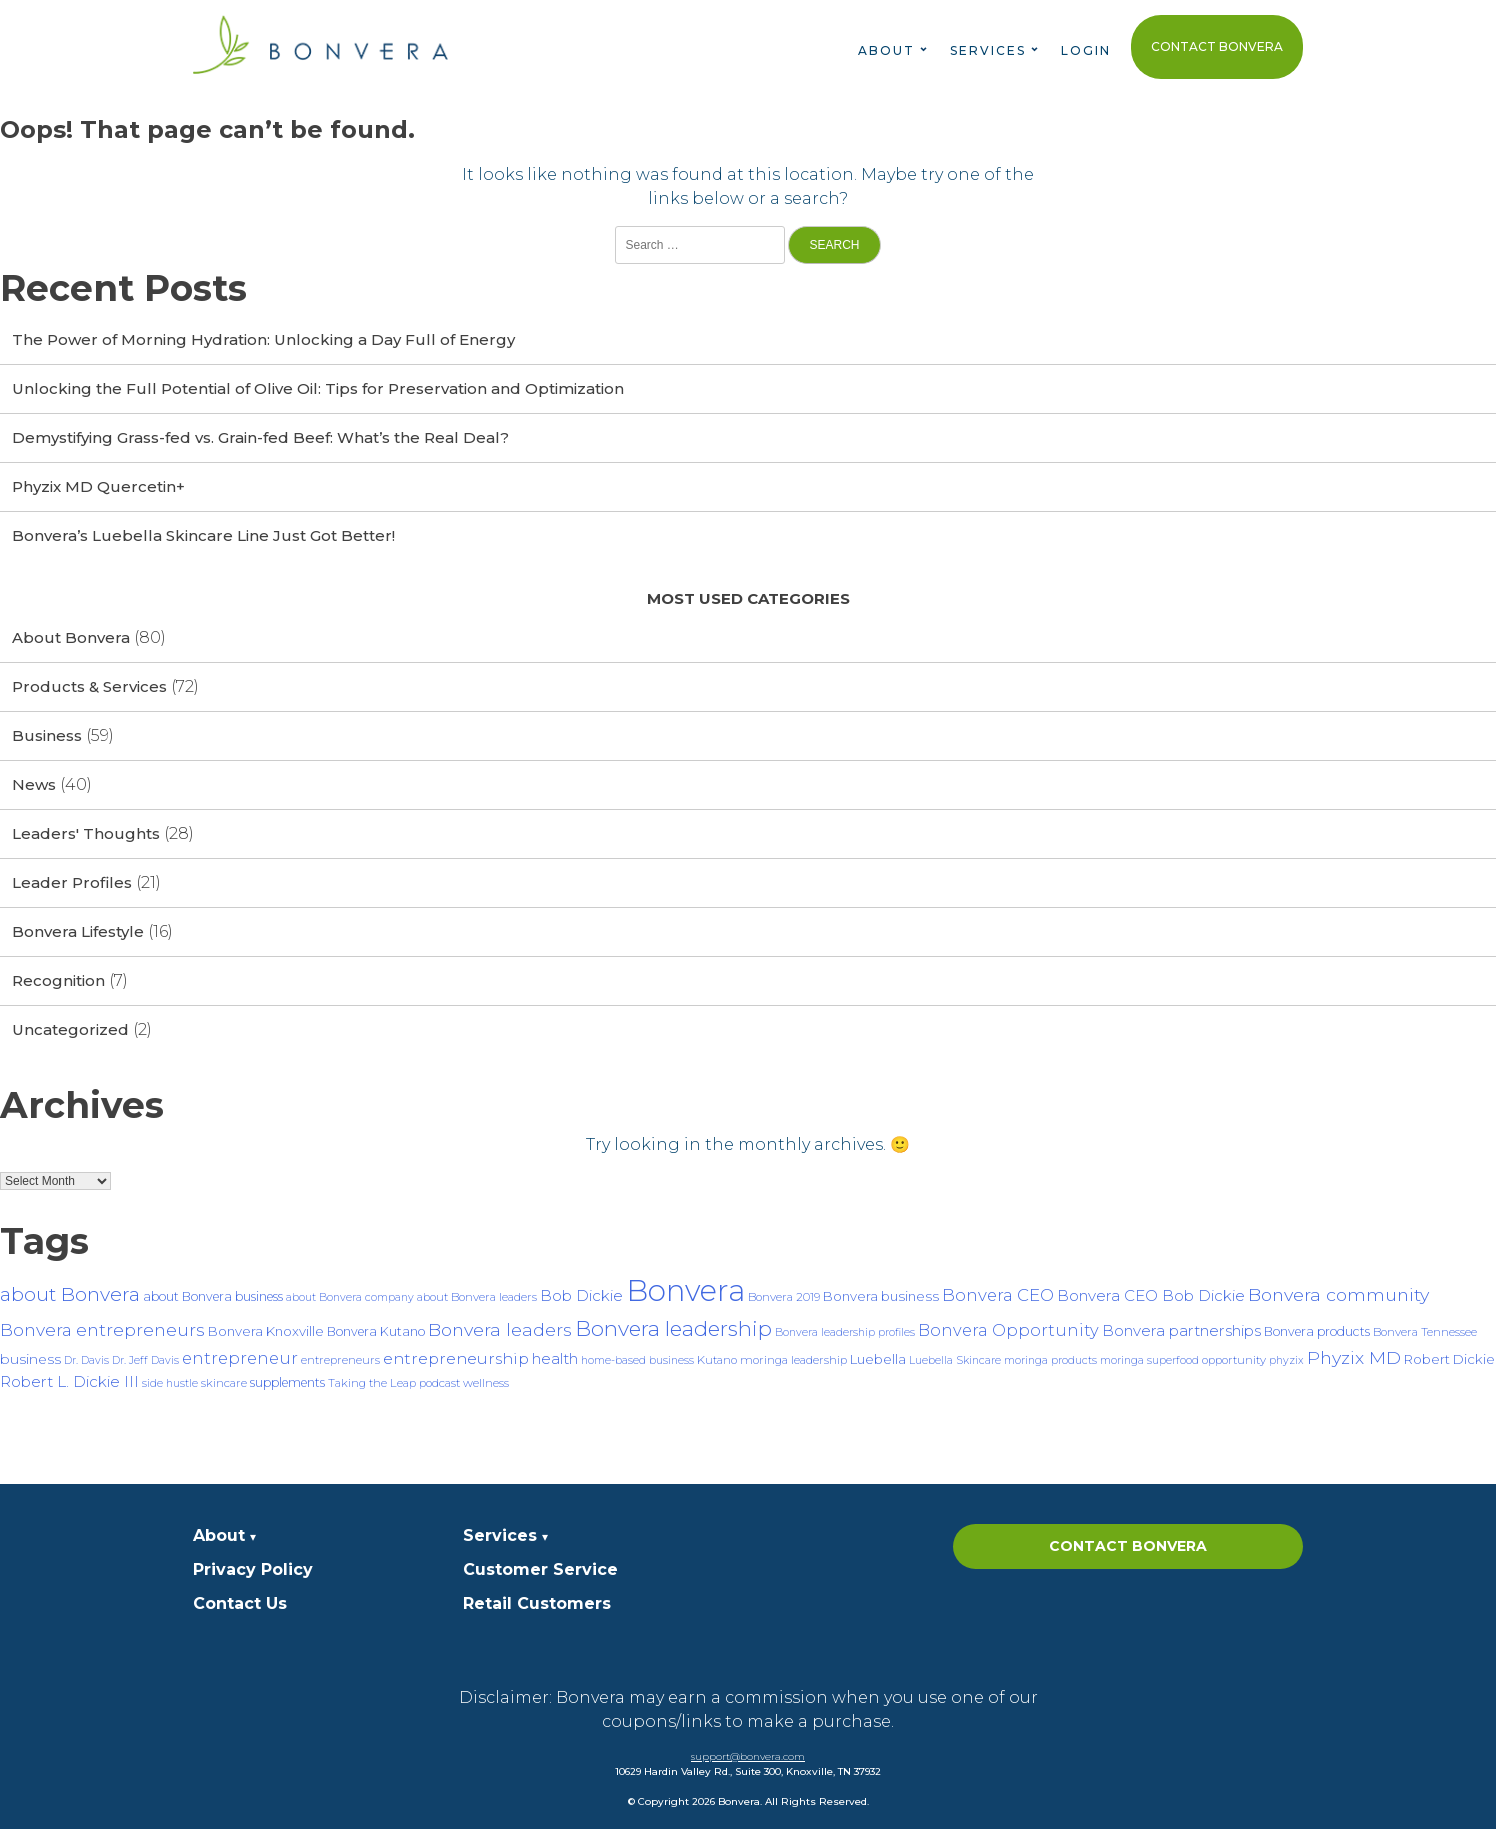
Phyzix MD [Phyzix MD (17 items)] (1354, 1357)
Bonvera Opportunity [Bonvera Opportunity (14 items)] (1008, 1330)
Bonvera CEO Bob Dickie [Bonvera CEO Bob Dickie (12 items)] (1151, 1295)
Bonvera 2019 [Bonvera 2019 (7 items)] (784, 1297)
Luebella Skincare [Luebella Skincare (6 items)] (955, 1360)
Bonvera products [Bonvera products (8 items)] (1317, 1331)
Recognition (58, 980)
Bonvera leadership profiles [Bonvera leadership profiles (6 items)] (845, 1332)
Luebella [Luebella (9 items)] (878, 1359)
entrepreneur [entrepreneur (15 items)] (240, 1358)
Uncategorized (70, 1029)
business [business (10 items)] (30, 1359)
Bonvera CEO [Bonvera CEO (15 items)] (998, 1295)
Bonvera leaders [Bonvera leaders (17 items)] (500, 1329)
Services (988, 50)
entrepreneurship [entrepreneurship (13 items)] (456, 1358)
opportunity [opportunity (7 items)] (1234, 1360)
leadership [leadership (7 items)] (819, 1360)
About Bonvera (71, 637)
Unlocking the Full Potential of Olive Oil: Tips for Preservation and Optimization (318, 388)
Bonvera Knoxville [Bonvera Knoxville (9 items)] (266, 1331)
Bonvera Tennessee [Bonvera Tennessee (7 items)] (1425, 1332)
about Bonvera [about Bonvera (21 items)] (70, 1294)
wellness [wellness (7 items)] (486, 1383)
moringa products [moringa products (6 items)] (1050, 1360)
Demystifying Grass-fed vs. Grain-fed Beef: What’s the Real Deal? (260, 437)
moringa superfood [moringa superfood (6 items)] (1149, 1360)
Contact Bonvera (1217, 46)
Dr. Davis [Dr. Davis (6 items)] (86, 1360)
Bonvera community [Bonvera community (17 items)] (1338, 1294)
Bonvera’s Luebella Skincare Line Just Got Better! (203, 535)
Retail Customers (537, 1603)
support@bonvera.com (748, 1756)
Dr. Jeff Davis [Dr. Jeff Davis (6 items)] (145, 1360)
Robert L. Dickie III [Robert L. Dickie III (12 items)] (69, 1381)
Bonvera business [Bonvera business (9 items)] (881, 1296)
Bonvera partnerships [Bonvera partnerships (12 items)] (1181, 1330)
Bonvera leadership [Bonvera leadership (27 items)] (673, 1328)
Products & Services (89, 686)
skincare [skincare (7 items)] (224, 1383)
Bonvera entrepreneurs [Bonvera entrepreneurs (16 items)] (102, 1329)
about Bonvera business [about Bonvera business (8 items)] (213, 1296)
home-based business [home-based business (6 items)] (637, 1360)
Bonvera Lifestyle (78, 931)
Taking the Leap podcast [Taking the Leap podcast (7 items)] (394, 1383)
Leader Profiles (72, 882)
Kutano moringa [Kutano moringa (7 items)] (742, 1360)
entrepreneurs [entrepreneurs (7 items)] (340, 1360)
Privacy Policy (253, 1569)
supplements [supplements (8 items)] (287, 1382)
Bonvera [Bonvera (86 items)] (685, 1290)
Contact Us (240, 1603)
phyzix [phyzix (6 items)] (1286, 1360)
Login (1086, 50)
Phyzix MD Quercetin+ (98, 486)
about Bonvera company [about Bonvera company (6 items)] (350, 1297)
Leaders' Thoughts (86, 833)
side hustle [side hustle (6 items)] (170, 1383)
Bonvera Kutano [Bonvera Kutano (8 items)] (376, 1331)
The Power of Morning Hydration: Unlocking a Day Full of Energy (263, 339)
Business (47, 735)
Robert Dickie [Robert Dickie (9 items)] (1449, 1359)
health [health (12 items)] (555, 1358)
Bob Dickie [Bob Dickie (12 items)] (581, 1295)
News (34, 784)
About (886, 50)
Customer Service (540, 1569)
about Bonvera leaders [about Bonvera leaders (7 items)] (477, 1297)
